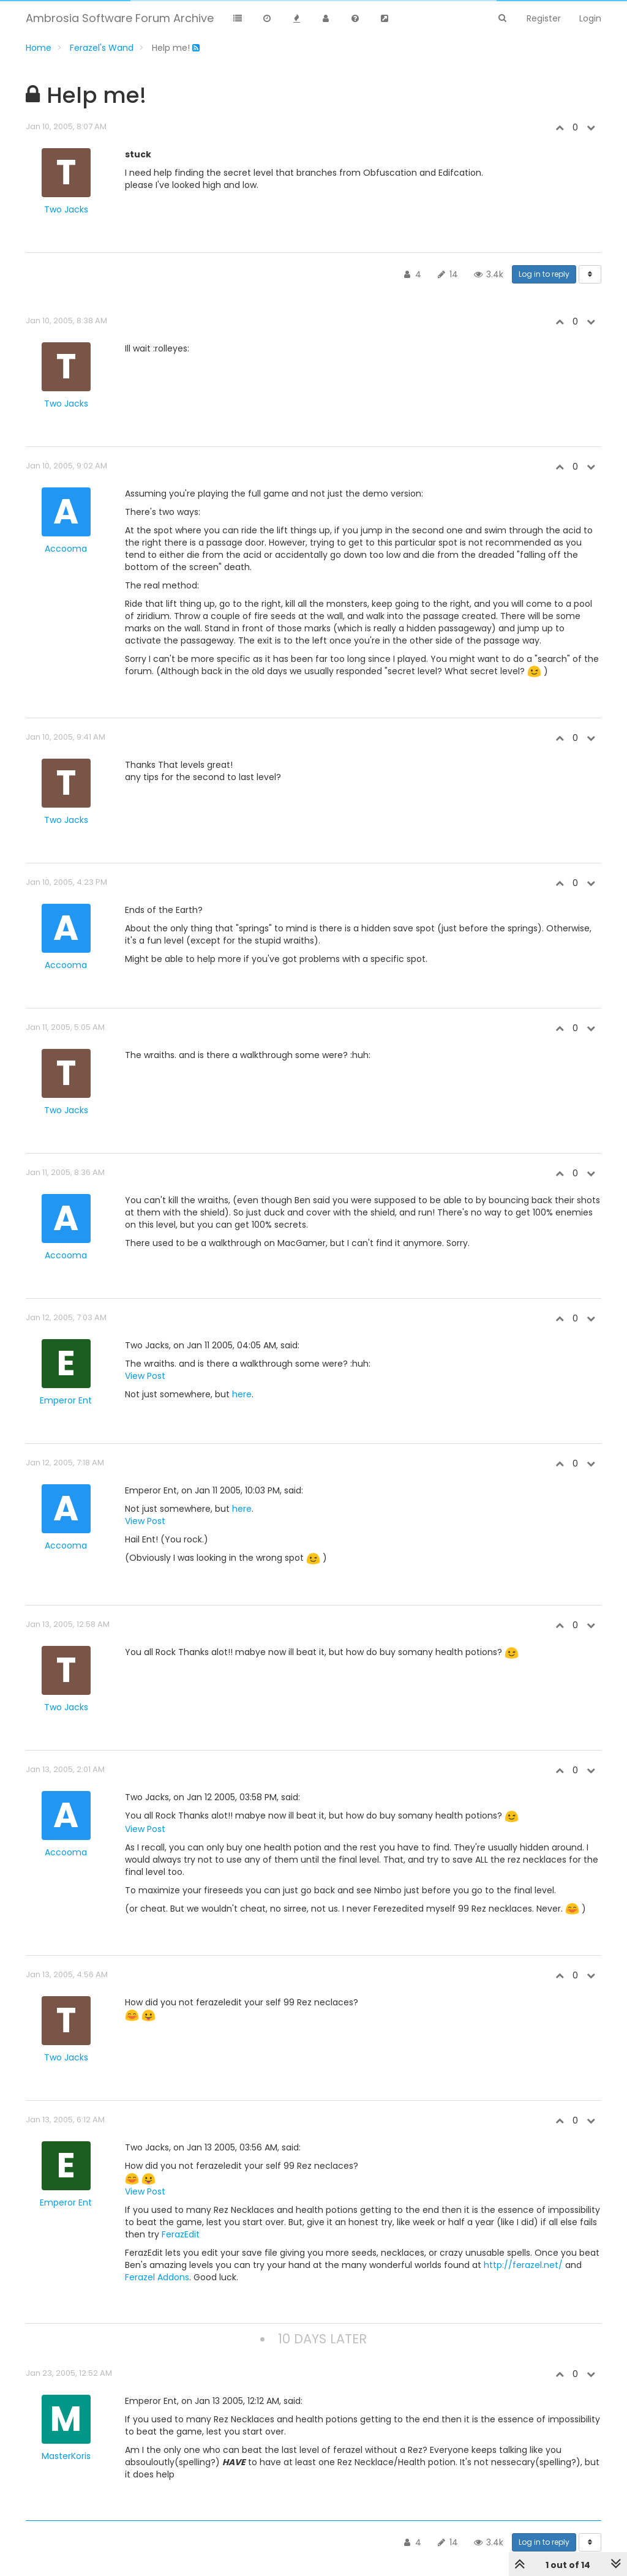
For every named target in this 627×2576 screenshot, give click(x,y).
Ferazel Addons (157, 2277)
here (242, 1394)
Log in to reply (544, 274)
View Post (145, 1376)
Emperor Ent (66, 1400)
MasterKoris (66, 2456)
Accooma (66, 549)
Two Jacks (66, 209)
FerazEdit (181, 2234)
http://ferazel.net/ (523, 2265)
